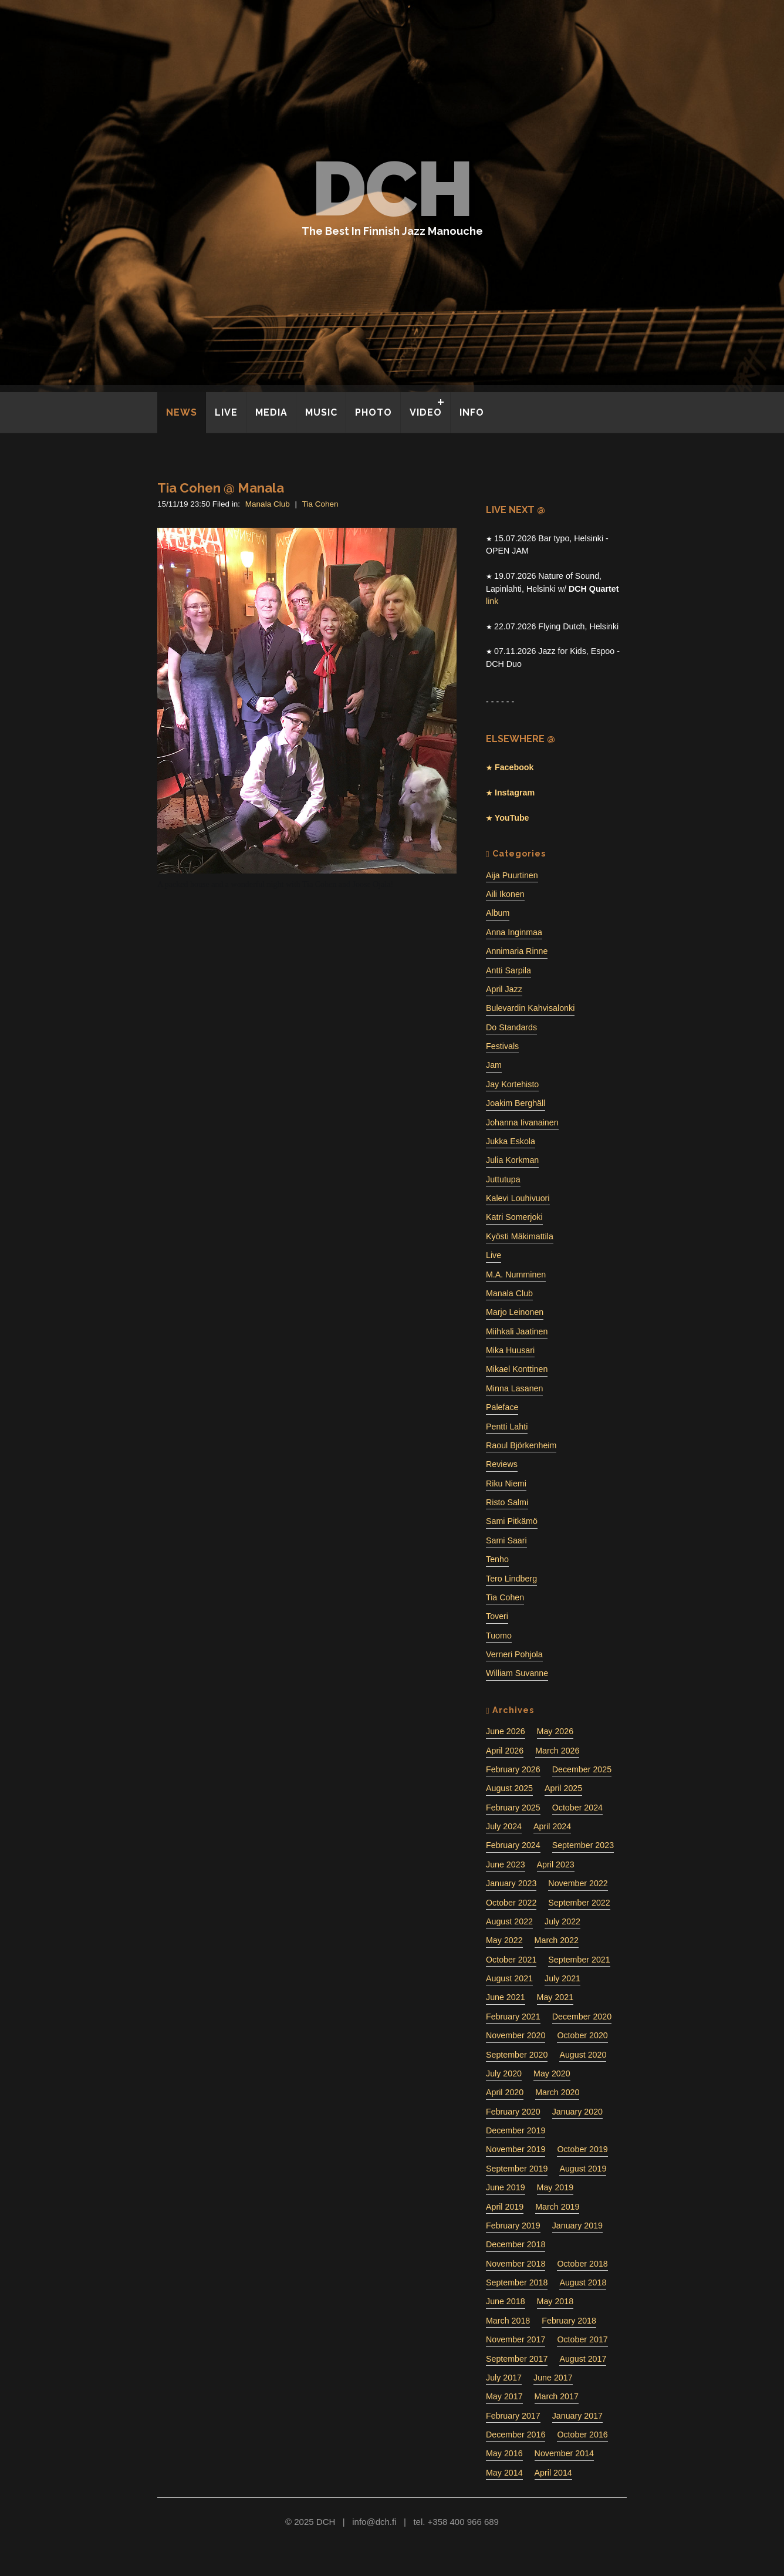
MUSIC (321, 412)
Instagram (513, 792)
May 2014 (504, 2472)
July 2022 (562, 1921)
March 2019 (557, 2206)
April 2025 (563, 1788)
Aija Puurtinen (512, 875)
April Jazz (504, 989)
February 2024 (513, 1845)
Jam (494, 1065)
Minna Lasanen (514, 1388)
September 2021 (579, 1959)
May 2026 (555, 1731)
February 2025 (513, 1807)
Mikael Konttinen (517, 1369)
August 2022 (509, 1921)
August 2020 (582, 2054)
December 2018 (515, 2244)
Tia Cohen (320, 504)
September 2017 (517, 2358)
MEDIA (271, 412)
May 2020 (551, 2073)
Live (493, 1255)
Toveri (497, 1616)
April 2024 (552, 1826)
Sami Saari (506, 1540)
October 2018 (582, 2263)
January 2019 (577, 2225)
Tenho (497, 1559)
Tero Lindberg (511, 1578)
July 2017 (504, 2377)
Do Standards (511, 1027)
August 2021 (509, 1978)
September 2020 (517, 2054)
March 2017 (557, 2396)
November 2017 (515, 2339)
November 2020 (515, 2035)
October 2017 (582, 2339)
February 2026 (513, 1769)
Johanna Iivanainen (522, 1122)
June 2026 (505, 1731)
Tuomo (499, 1635)
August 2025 (509, 1788)
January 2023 (511, 1883)
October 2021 (511, 1959)
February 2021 (513, 2016)
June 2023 (505, 1864)
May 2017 (504, 2396)
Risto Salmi (507, 1502)
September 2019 (517, 2168)
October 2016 (582, 2434)
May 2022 (504, 1940)
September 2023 (583, 1845)
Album (497, 913)
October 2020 (582, 2035)
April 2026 (504, 1750)
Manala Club (267, 504)
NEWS (181, 412)
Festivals (502, 1046)
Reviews (502, 1464)
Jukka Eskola (510, 1141)
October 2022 (511, 1902)
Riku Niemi (506, 1483)
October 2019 (582, 2149)
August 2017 (582, 2358)
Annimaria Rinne (517, 951)
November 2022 (577, 1883)
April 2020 (504, 2092)
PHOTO (373, 412)
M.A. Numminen (516, 1274)
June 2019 (505, 2187)
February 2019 (513, 2225)
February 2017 (513, 2415)
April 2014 (553, 2472)
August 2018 (582, 2282)
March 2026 (557, 1750)
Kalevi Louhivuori (518, 1198)
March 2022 (557, 1940)
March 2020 (557, 2092)
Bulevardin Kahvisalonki (530, 1008)
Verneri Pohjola (514, 1654)
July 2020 (504, 2073)
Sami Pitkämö (512, 1521)
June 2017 (553, 2377)
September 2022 (579, 1902)
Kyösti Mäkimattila (519, 1236)
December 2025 (581, 1769)
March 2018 (508, 2320)
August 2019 (582, 2168)
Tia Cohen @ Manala (220, 487)
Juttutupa (503, 1179)
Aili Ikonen (505, 894)
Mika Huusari (510, 1350)
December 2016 (515, 2434)
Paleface (502, 1407)
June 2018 (505, 2301)
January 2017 (577, 2415)
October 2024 (577, 1807)
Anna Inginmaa (514, 932)
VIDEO (426, 412)
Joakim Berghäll (515, 1103)
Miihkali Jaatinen (517, 1331)
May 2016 (504, 2453)
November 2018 (515, 2263)
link (492, 601)
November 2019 (515, 2149)
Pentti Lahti (507, 1426)
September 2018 (517, 2282)
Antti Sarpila (508, 970)
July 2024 (504, 1826)
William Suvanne (517, 1673)
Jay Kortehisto (512, 1084)
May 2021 (555, 1997)
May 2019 (555, 2187)
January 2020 (577, 2111)
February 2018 (569, 2320)
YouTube (510, 817)
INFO (471, 412)
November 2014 (564, 2453)
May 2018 (555, 2301)
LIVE (226, 412)
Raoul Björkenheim (521, 1445)
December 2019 (515, 2130)
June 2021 (505, 1997)
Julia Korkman (512, 1160)
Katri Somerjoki (514, 1217)
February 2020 (513, 2111)
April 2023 (556, 1864)
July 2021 (562, 1978)
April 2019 (504, 2206)
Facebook (512, 767)
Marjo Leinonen (514, 1312)
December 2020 (581, 2016)
